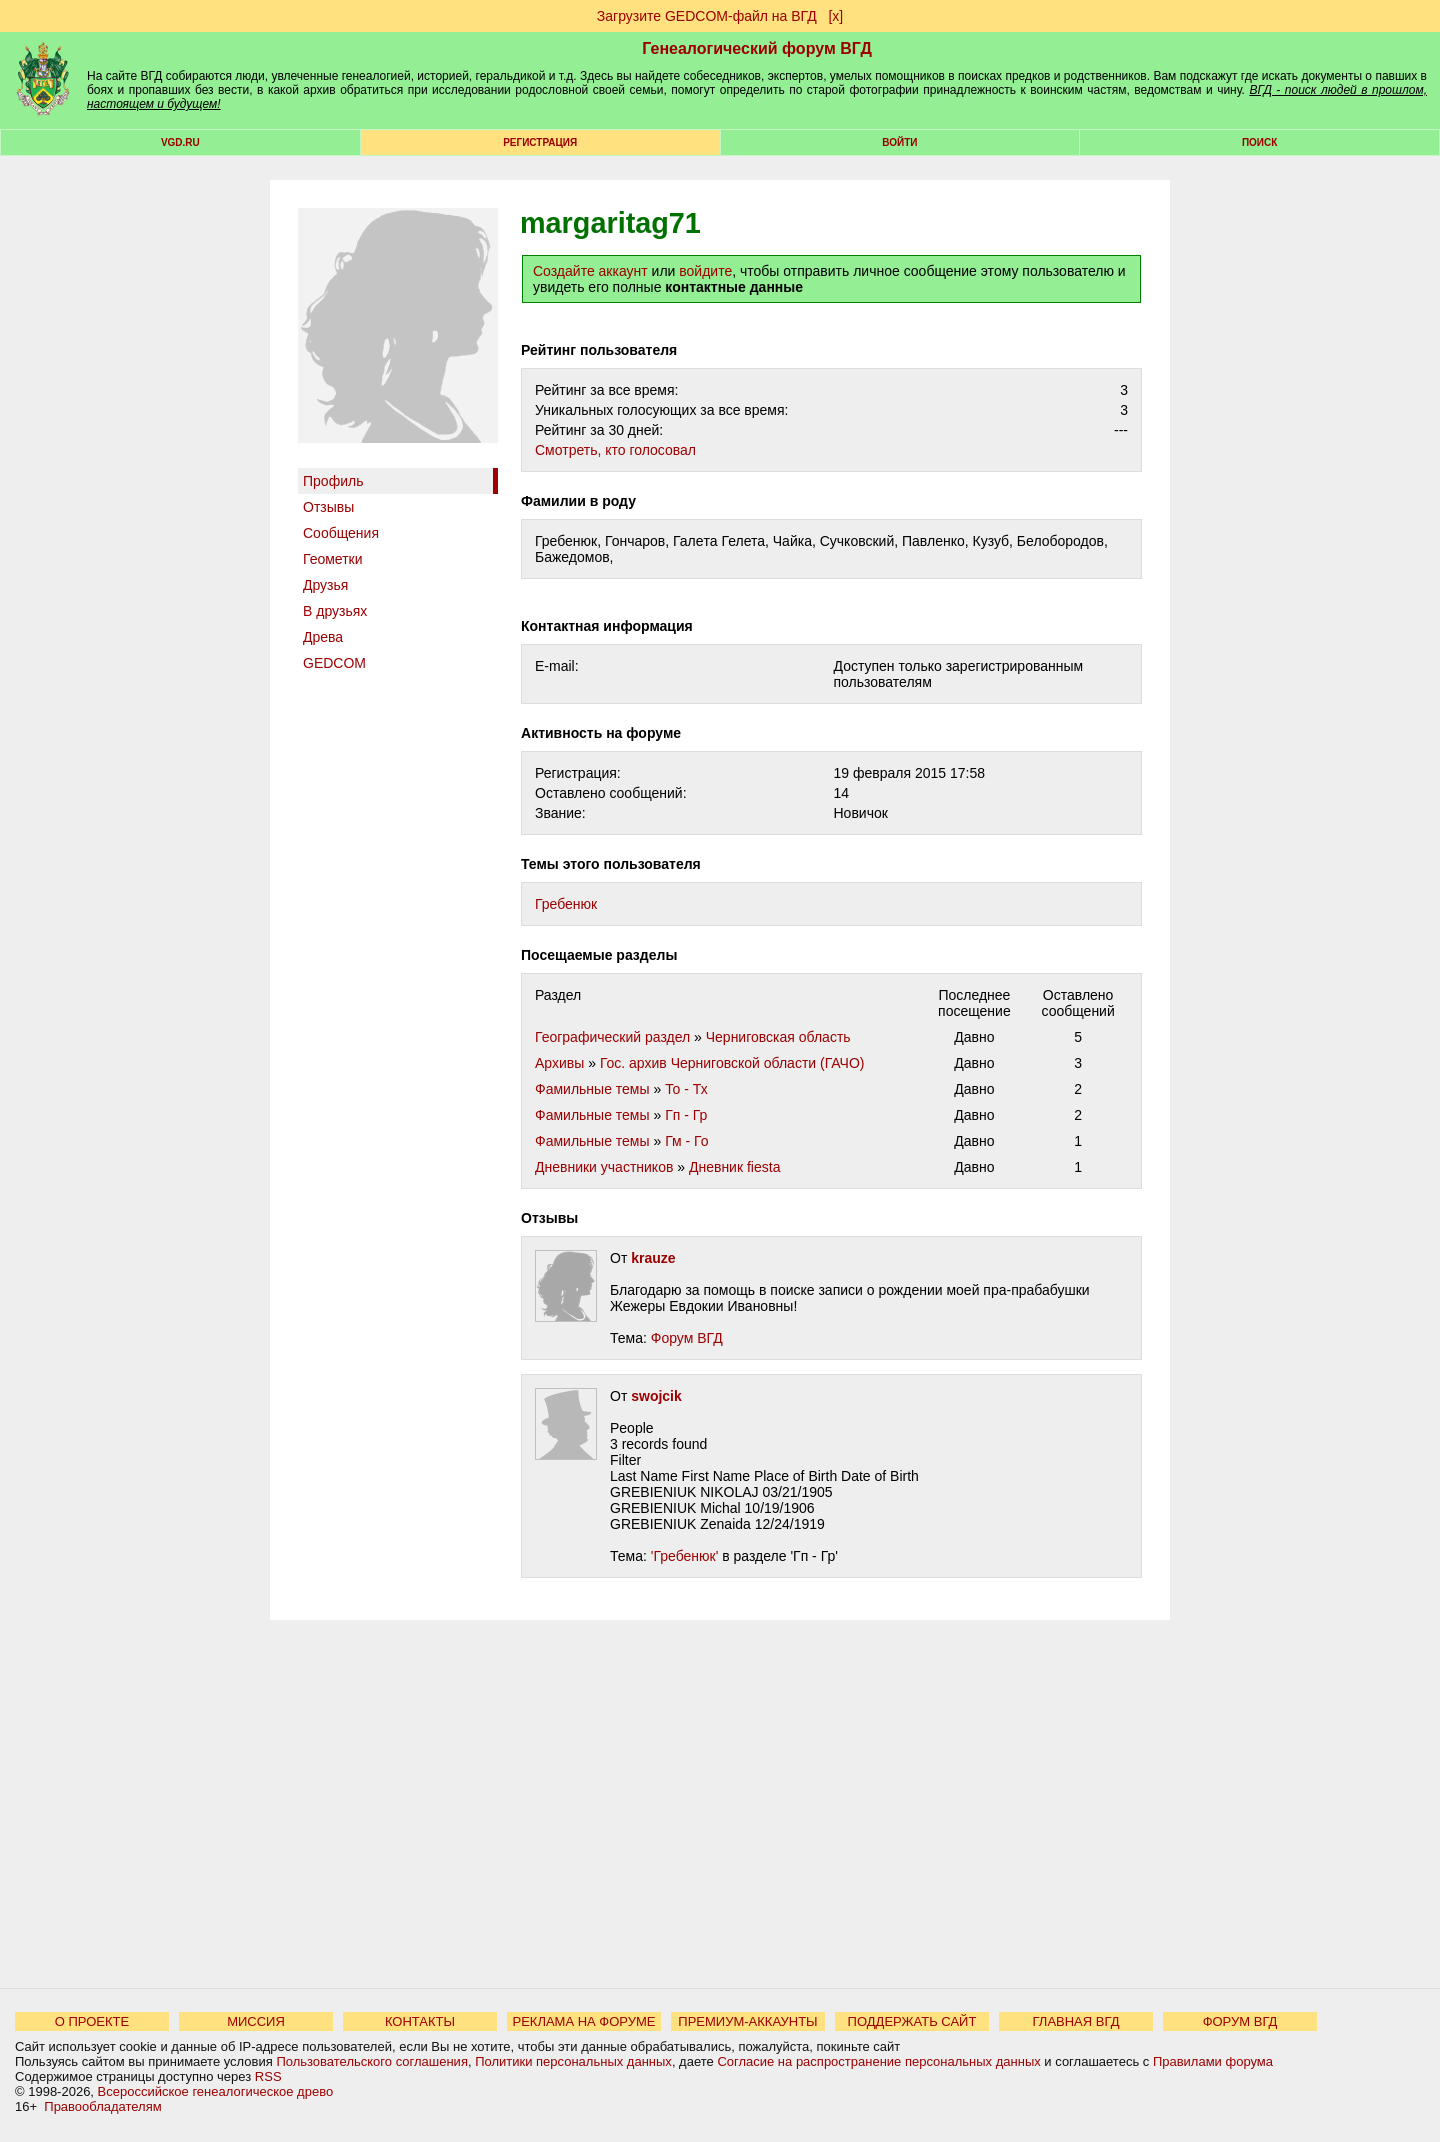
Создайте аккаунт (590, 271)
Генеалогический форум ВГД (757, 48)
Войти (899, 142)
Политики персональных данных (573, 2061)
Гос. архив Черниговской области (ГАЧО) (732, 1063)
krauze (653, 1258)
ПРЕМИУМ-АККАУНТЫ (747, 2021)
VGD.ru (180, 142)
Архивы (559, 1063)
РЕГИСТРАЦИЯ (540, 142)
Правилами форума (1213, 2061)
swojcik (656, 1396)
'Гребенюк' (685, 1556)
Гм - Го (686, 1141)
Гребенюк (566, 904)
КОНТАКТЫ (420, 2021)
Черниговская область (778, 1037)
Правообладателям (102, 2106)
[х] (835, 16)
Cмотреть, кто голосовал (615, 450)
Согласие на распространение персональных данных (878, 2061)
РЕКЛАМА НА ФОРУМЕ (583, 2021)
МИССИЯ (256, 2021)
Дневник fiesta (734, 1167)
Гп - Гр (686, 1115)
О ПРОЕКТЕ (92, 2021)
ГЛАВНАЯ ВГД (1076, 2021)
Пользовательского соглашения (372, 2061)
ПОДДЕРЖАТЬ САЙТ (912, 2021)
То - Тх (686, 1089)
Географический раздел (612, 1037)
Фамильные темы (592, 1089)
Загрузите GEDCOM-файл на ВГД (707, 16)
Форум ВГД (687, 1338)
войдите (705, 271)
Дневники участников (604, 1167)
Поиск (1259, 142)
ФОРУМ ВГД (1240, 2021)
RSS (268, 2076)
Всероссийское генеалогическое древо (216, 2091)
